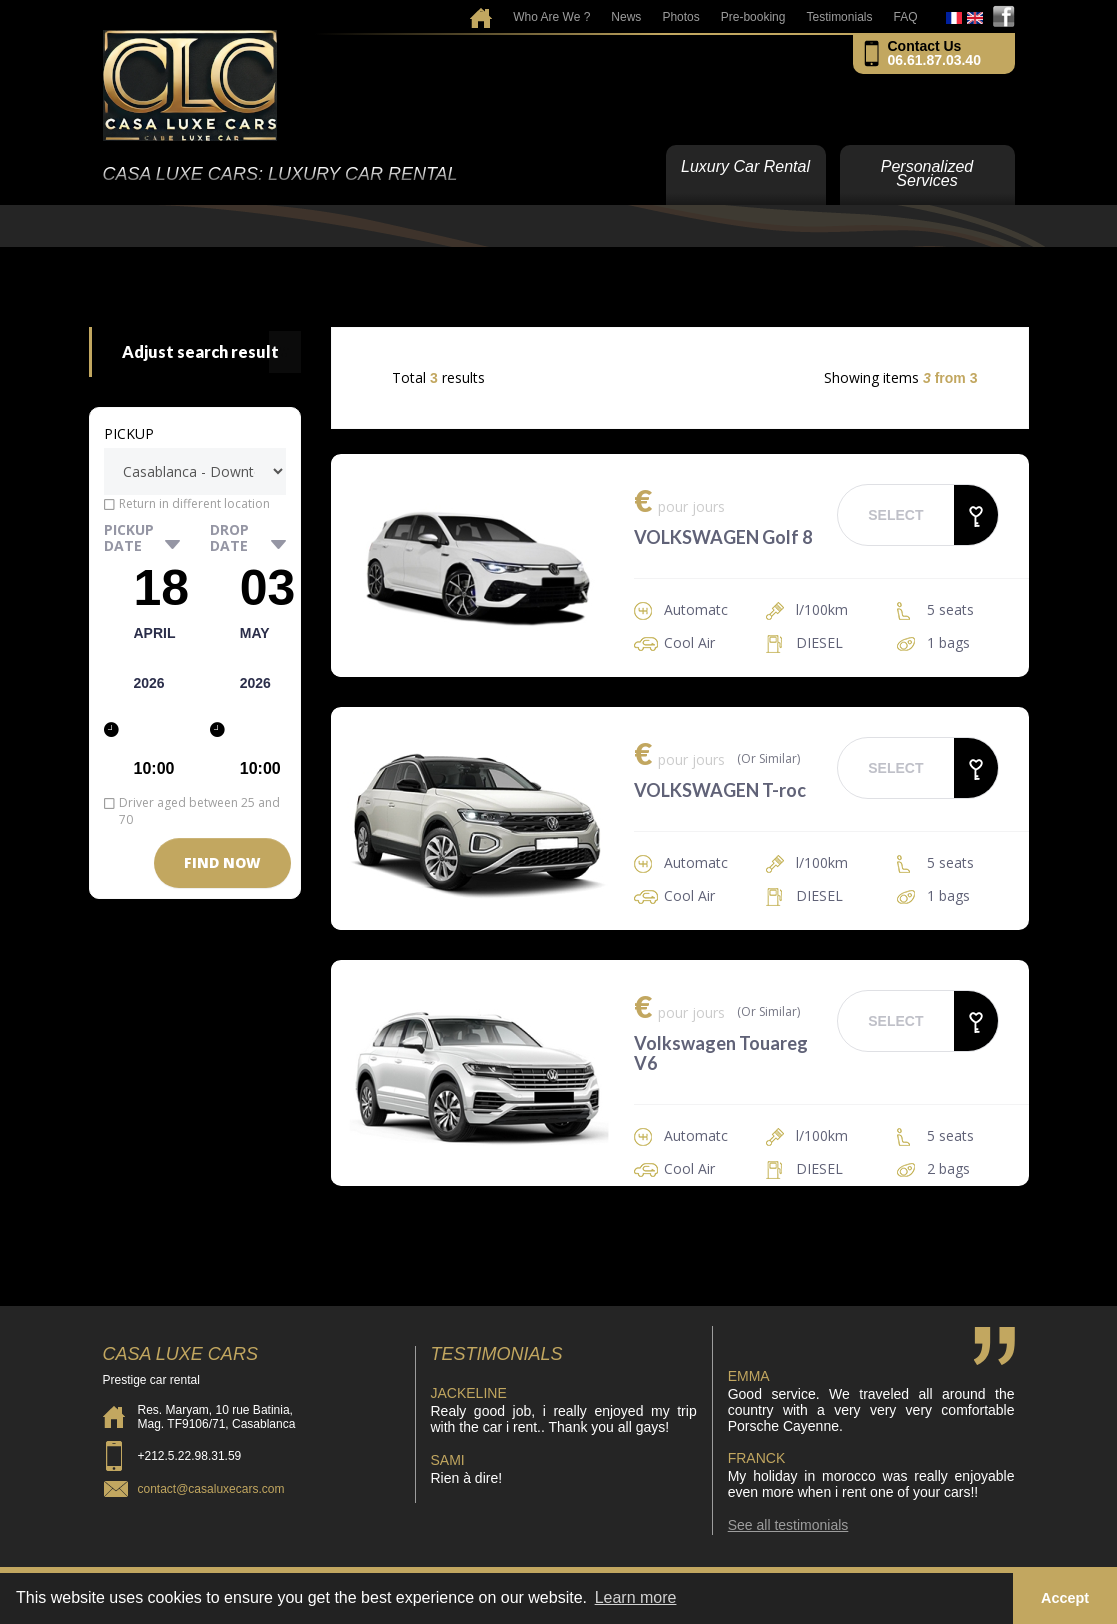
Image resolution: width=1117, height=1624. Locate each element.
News (626, 17)
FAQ (905, 17)
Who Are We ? (551, 17)
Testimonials (839, 17)
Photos (680, 17)
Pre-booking (753, 17)
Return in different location (194, 503)
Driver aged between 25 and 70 (199, 811)
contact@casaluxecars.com (211, 1489)
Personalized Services (927, 173)
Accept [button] (1065, 1598)
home (481, 11)
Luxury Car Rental (745, 166)
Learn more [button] (636, 1597)
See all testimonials (788, 1525)
